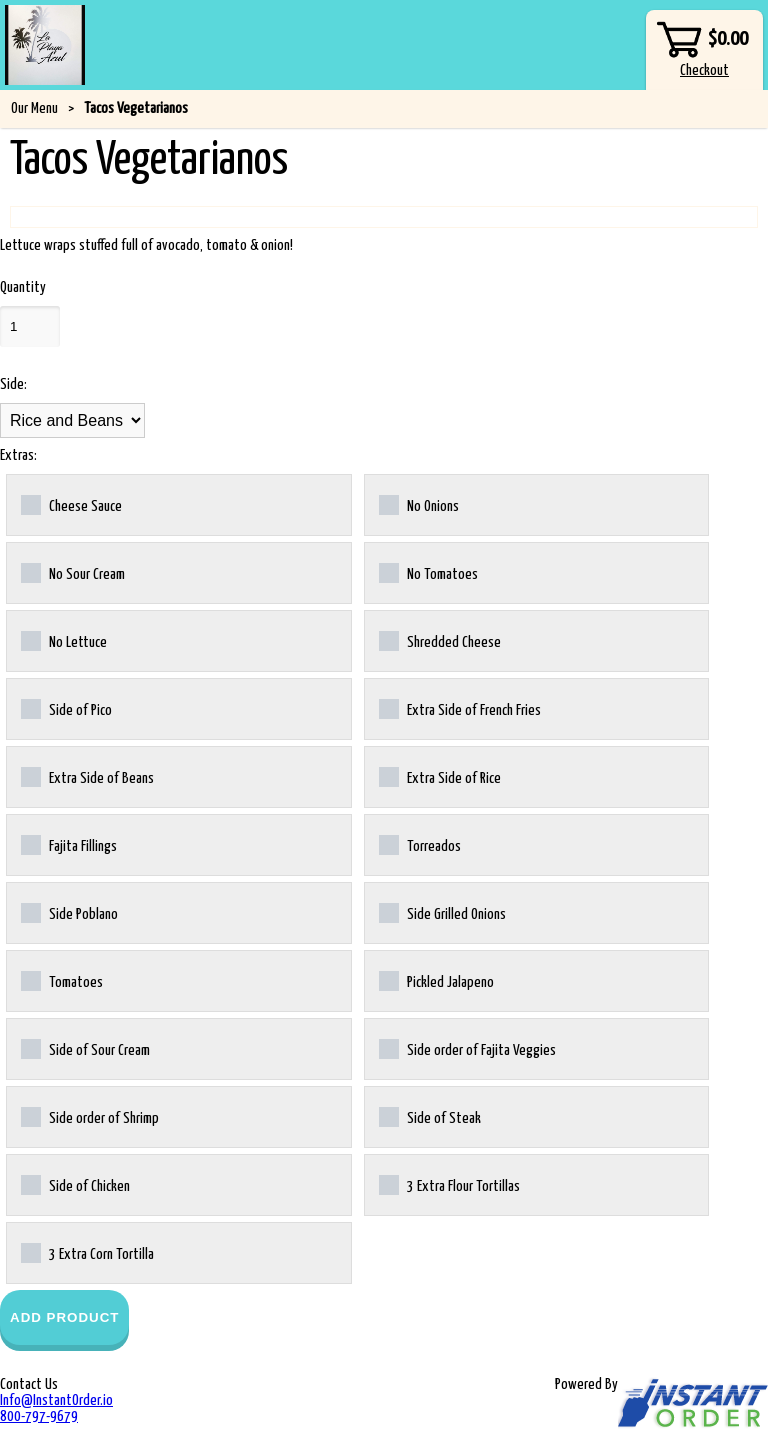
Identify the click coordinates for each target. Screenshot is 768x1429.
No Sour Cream (73, 573)
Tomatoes (62, 981)
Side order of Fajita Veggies (467, 1049)
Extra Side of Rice (440, 777)
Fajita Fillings (69, 845)
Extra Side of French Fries (460, 709)
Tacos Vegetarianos (136, 108)
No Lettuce (64, 641)
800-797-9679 (39, 1416)
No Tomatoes (428, 573)
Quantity (23, 287)
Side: (13, 384)
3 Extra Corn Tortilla (87, 1253)
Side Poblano (69, 913)
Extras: (18, 455)
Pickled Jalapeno (436, 981)
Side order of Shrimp (90, 1117)
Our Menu (34, 108)
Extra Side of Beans (87, 777)
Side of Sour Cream (85, 1049)
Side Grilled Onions (442, 913)
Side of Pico (66, 709)
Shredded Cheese (440, 641)
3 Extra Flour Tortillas (449, 1185)
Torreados (420, 845)
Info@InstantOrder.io (56, 1400)
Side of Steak (430, 1117)
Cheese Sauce (71, 505)
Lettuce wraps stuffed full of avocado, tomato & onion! (146, 245)
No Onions (419, 505)
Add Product (64, 1317)
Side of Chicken (75, 1185)
